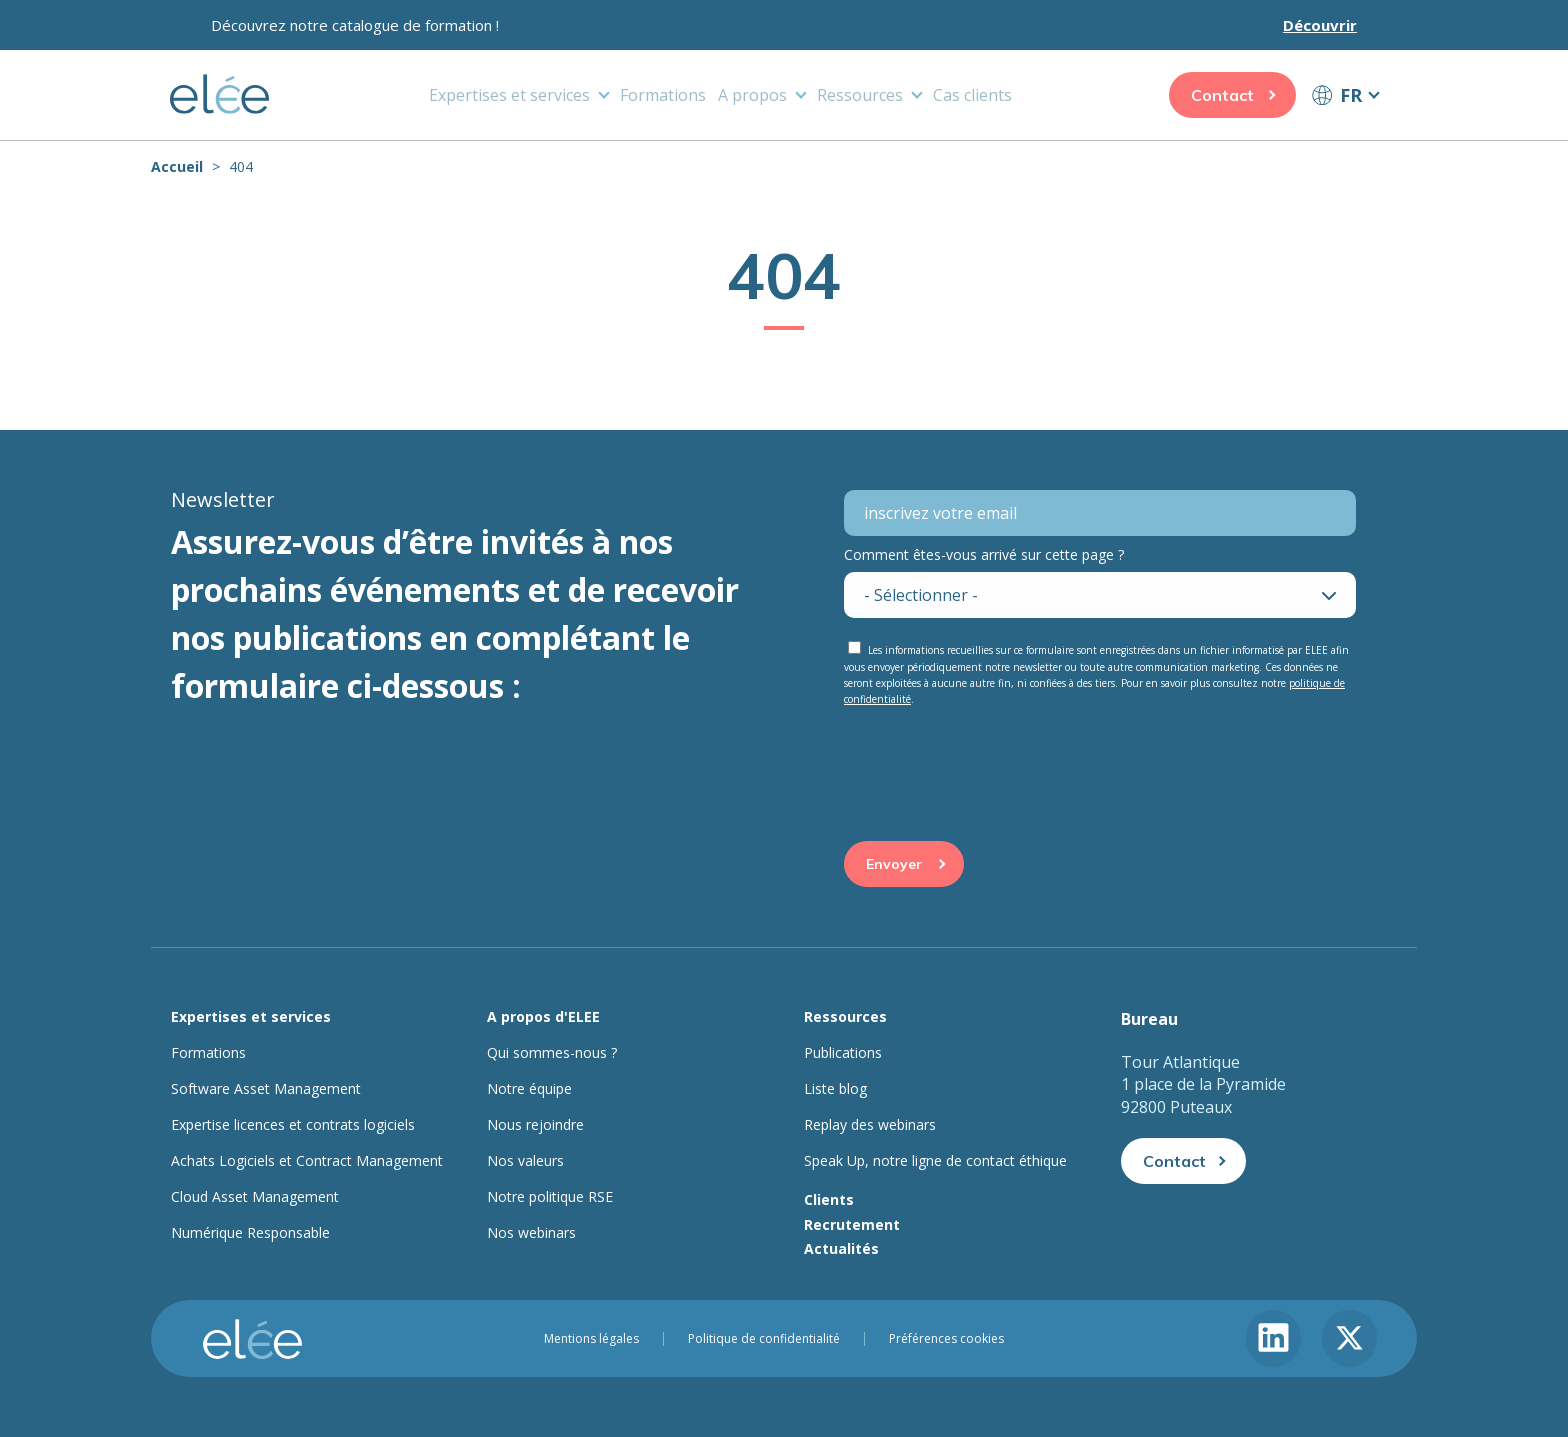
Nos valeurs (525, 1161)
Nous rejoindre (535, 1125)
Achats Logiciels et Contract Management (307, 1161)
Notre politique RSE (550, 1197)
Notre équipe (529, 1089)
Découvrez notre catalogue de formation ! (355, 25)
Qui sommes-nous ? (552, 1053)
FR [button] (1351, 95)
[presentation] (996, 754)
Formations (663, 95)
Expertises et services (509, 95)
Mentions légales (591, 1339)
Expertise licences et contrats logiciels (293, 1125)
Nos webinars (531, 1233)
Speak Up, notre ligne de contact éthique (935, 1161)
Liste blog (835, 1089)
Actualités (841, 1248)
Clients (829, 1199)
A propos (752, 95)
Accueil (177, 166)
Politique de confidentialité (764, 1339)
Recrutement (852, 1224)
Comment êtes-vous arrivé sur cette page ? (984, 554)
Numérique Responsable (250, 1233)
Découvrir (1320, 25)
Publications (843, 1053)
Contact (1222, 95)
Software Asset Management (266, 1089)
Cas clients (972, 95)
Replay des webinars (870, 1125)
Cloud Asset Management (255, 1197)
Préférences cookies (946, 1339)
